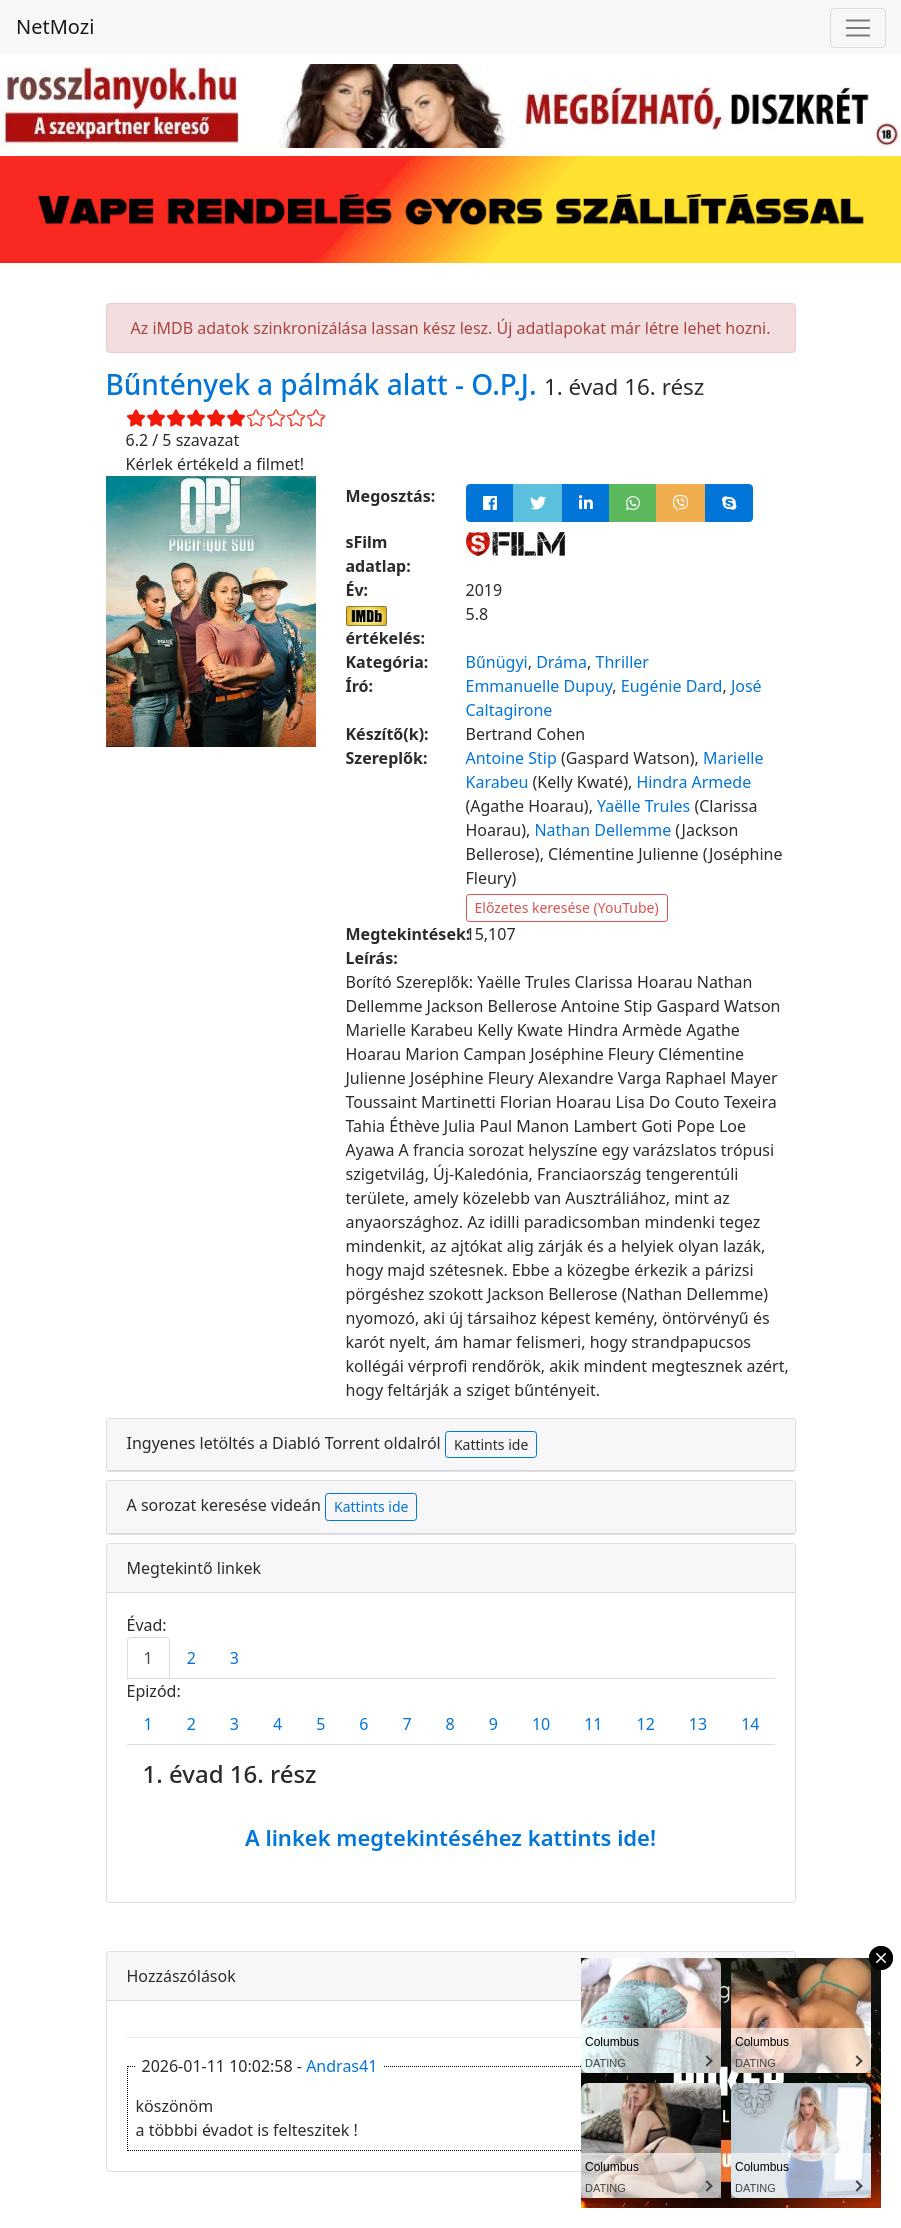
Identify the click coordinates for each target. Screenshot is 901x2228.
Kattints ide (491, 1444)
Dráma (561, 662)
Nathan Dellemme (602, 830)
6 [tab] (363, 1724)
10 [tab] (541, 1724)
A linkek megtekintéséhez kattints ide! (450, 1837)
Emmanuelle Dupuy (539, 686)
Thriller (622, 662)
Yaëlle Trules (643, 806)
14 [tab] (750, 1724)
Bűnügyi (497, 662)
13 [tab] (698, 1724)
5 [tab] (320, 1724)
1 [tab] (148, 1658)
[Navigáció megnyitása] (858, 28)
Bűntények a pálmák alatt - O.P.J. (325, 384)
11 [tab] (593, 1724)
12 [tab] (646, 1724)
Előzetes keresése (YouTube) (567, 907)
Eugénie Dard (672, 686)
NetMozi (55, 26)
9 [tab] (493, 1724)
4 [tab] (277, 1724)
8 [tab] (450, 1724)
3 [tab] (234, 1658)
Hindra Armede (693, 782)
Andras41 (341, 2066)
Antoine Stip (511, 758)
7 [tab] (406, 1724)
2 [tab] (191, 1658)
